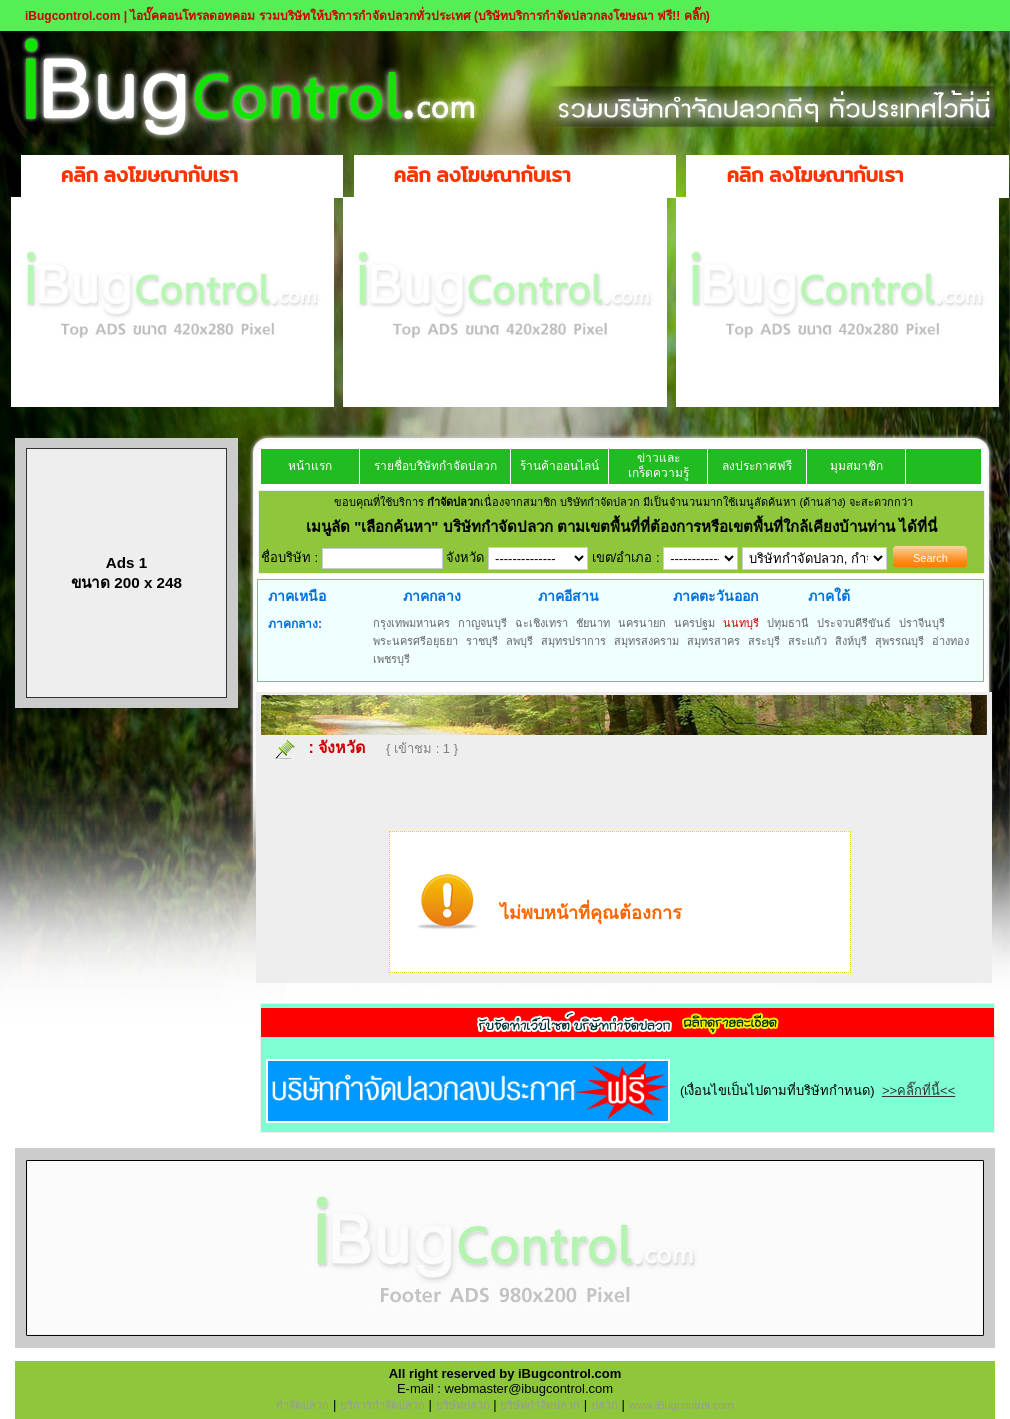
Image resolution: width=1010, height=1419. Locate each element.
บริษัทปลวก (463, 1405)
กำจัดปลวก (302, 1405)
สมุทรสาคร (713, 641)
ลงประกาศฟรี (757, 466)
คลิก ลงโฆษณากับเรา (149, 175)
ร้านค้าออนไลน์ (559, 466)
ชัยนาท (593, 623)
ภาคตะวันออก (715, 596)
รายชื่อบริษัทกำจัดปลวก (435, 466)
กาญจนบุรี (482, 623)
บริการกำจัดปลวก (382, 1405)
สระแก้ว (807, 641)
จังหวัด (341, 747)
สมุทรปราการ (573, 641)
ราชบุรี (482, 641)
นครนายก (642, 623)
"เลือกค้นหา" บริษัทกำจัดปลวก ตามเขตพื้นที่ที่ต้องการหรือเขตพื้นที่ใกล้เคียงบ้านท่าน (626, 526)
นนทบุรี (741, 623)
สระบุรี (764, 641)
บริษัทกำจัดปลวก (540, 1405)
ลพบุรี (519, 641)
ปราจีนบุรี (922, 623)
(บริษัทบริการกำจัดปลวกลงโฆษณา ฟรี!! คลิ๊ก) (592, 16)
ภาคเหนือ (297, 596)
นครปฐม (694, 623)
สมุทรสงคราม (646, 641)
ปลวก (604, 1405)
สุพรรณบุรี (899, 641)
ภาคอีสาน (568, 596)
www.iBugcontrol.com (680, 1405)
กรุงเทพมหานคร (411, 623)
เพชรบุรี (391, 659)
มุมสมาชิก (856, 466)
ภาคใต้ (829, 596)
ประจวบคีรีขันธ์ (854, 623)
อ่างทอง (950, 641)
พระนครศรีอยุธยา (415, 641)
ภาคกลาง (432, 596)
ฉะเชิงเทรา (541, 623)
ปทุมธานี (788, 623)
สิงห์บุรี (851, 641)
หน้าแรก (310, 466)
